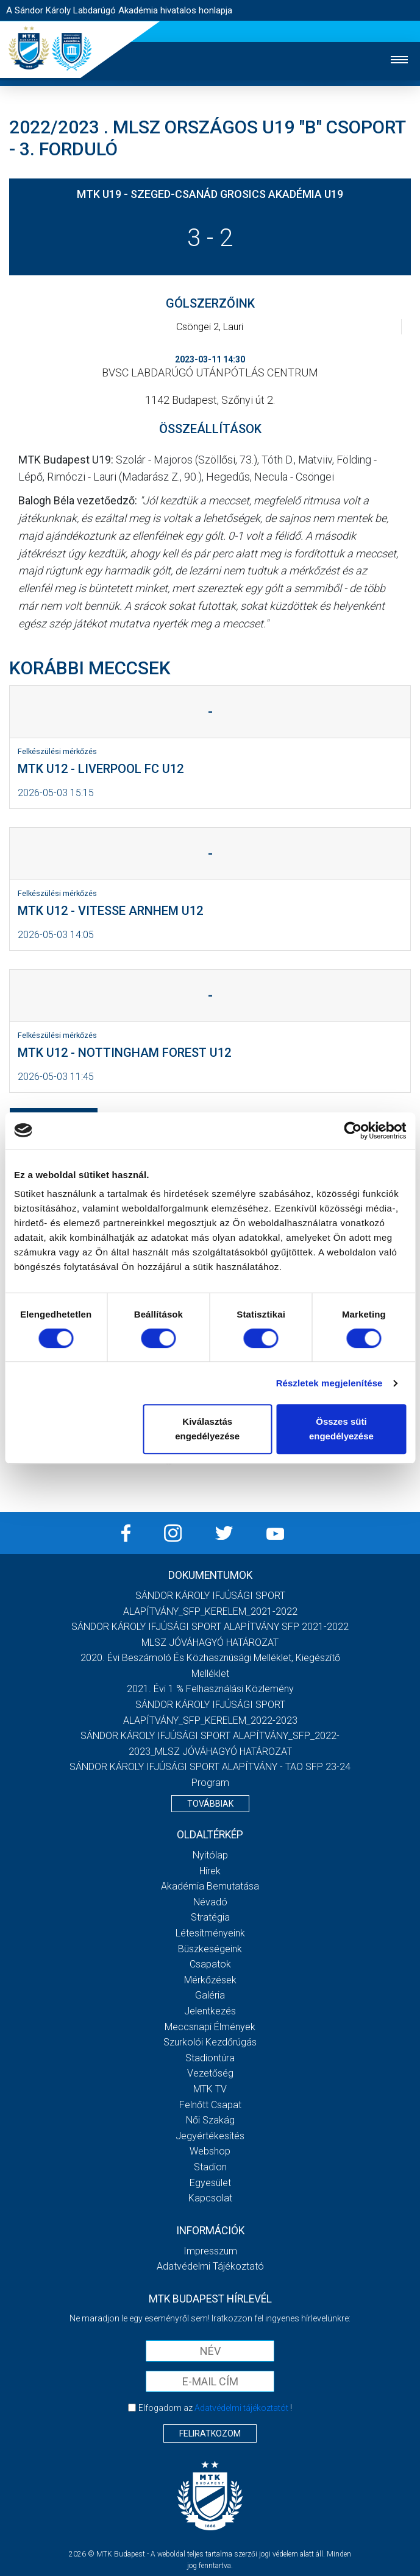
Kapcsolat (210, 2198)
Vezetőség (210, 2073)
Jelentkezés (210, 2011)
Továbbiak (210, 1803)
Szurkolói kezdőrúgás (210, 2042)
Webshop (210, 2151)
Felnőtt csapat (210, 2105)
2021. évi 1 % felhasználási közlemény (210, 1689)
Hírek (210, 1871)
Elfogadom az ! (215, 2408)
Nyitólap (210, 1855)
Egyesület (210, 2183)
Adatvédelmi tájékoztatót (241, 2408)
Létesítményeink (210, 1933)
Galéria (210, 1995)
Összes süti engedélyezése (341, 1428)
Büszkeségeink (210, 1949)
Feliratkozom (210, 2433)
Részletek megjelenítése (329, 1383)
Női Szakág (210, 2120)
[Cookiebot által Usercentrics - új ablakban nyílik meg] (352, 1130)
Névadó (210, 1902)
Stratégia (210, 1917)
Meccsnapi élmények (210, 2027)
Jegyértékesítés (210, 2136)
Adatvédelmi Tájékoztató (210, 2266)
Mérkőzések (210, 1980)
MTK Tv (210, 2089)
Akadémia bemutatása (210, 1886)
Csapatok (210, 1964)
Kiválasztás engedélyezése (207, 1428)
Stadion (210, 2167)
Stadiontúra (210, 2058)
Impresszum (210, 2251)
